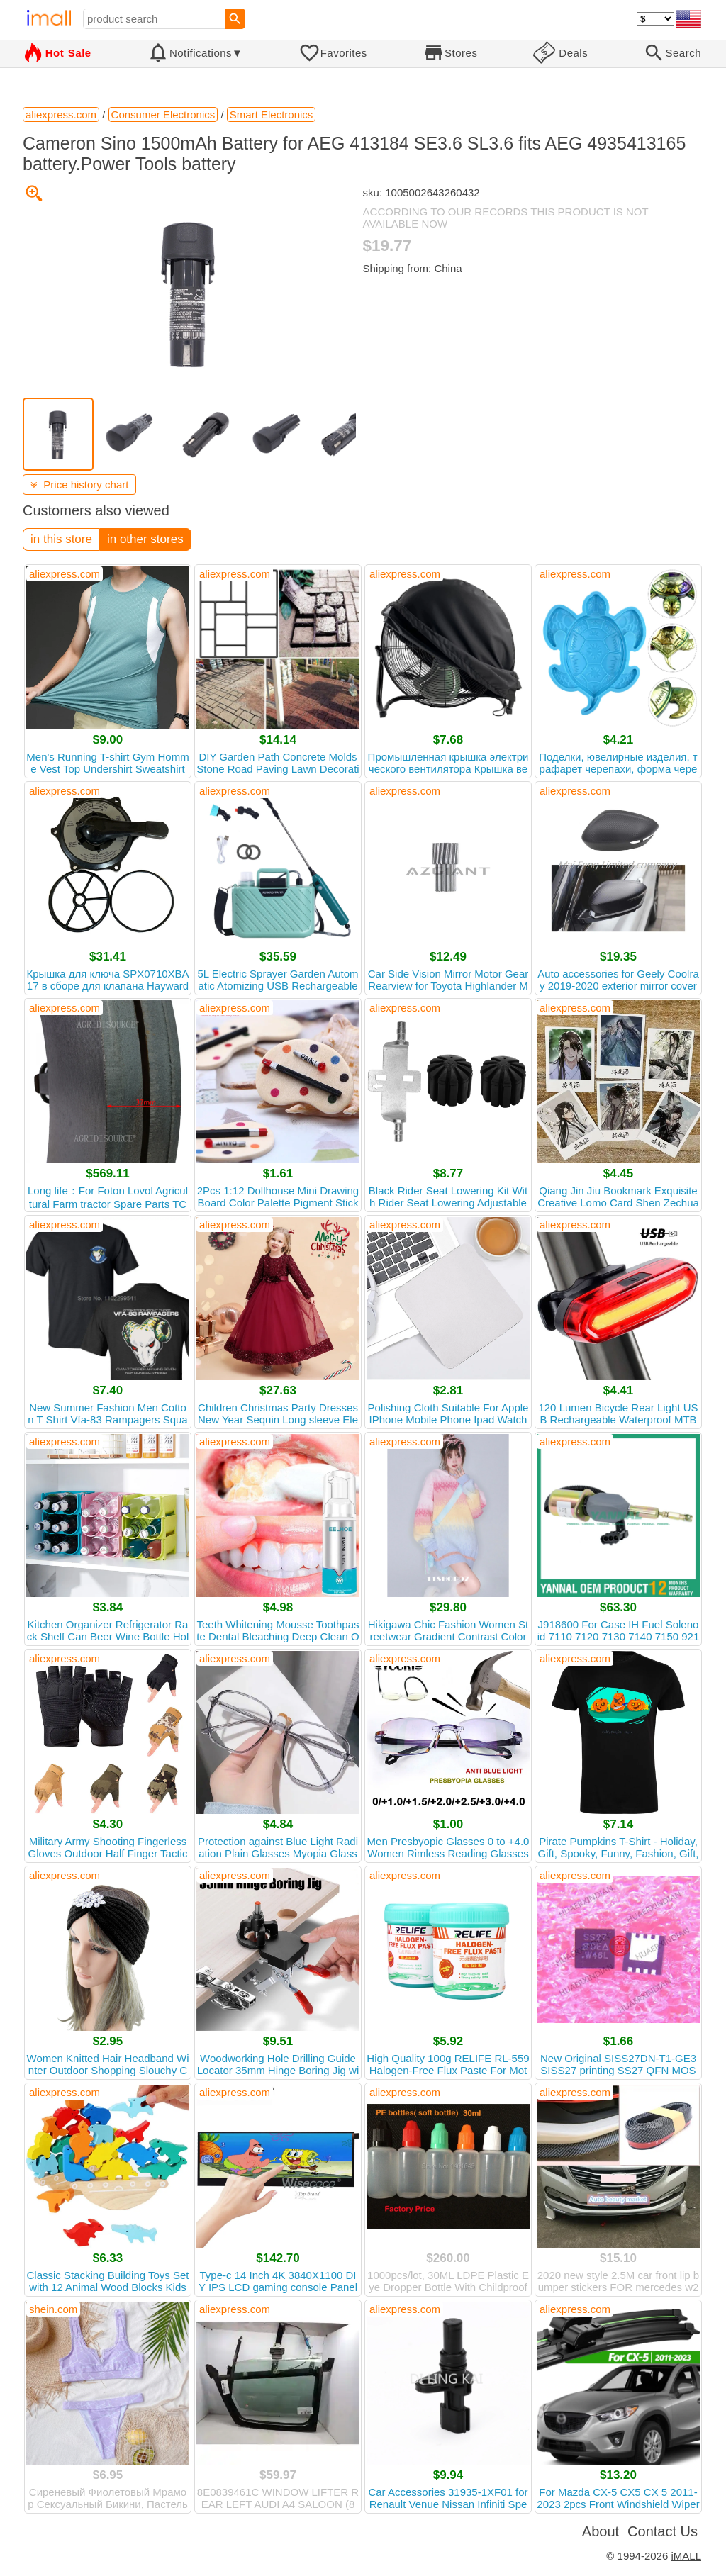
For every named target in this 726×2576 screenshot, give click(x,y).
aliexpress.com (64, 574)
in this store (61, 539)
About (600, 2531)
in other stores (145, 539)
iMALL (686, 2556)
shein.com (53, 2309)
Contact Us (662, 2531)
